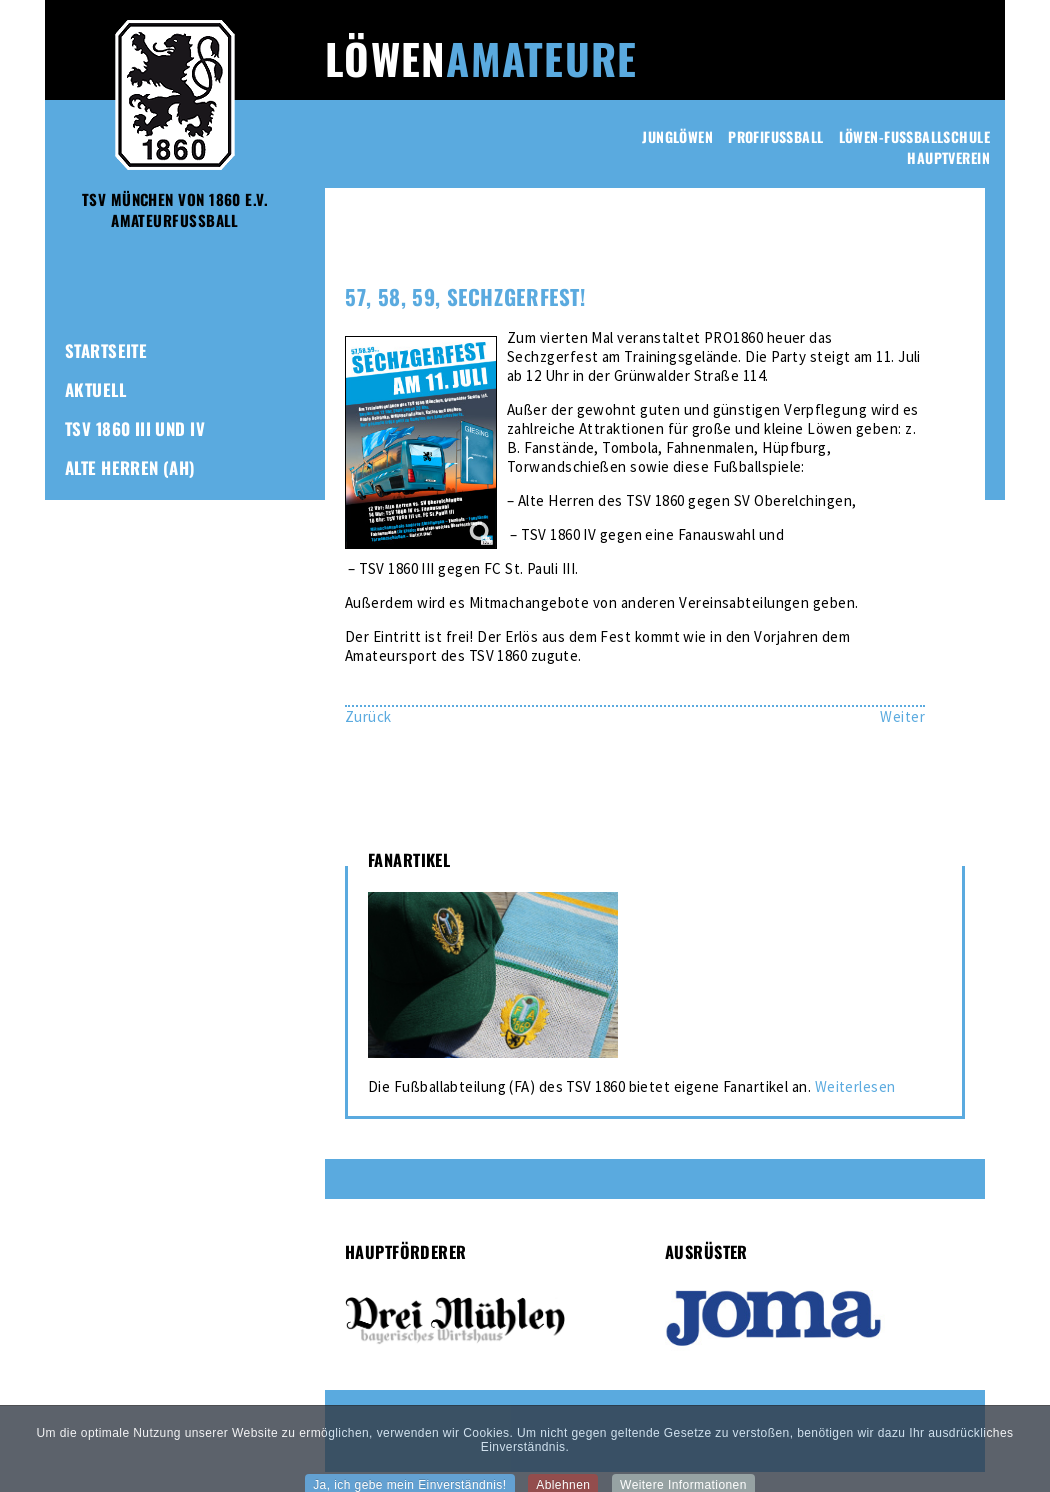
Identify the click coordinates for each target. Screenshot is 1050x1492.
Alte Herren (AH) (130, 467)
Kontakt (97, 623)
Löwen (481, 58)
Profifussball (775, 136)
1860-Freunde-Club (139, 584)
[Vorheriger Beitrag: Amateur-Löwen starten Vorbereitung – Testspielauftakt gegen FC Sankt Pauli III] (368, 716)
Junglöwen (677, 136)
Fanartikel (107, 545)
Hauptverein (948, 157)
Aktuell (95, 389)
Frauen (93, 506)
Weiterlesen (855, 1086)
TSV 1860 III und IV (135, 428)
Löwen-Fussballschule (914, 136)
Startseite (106, 350)
